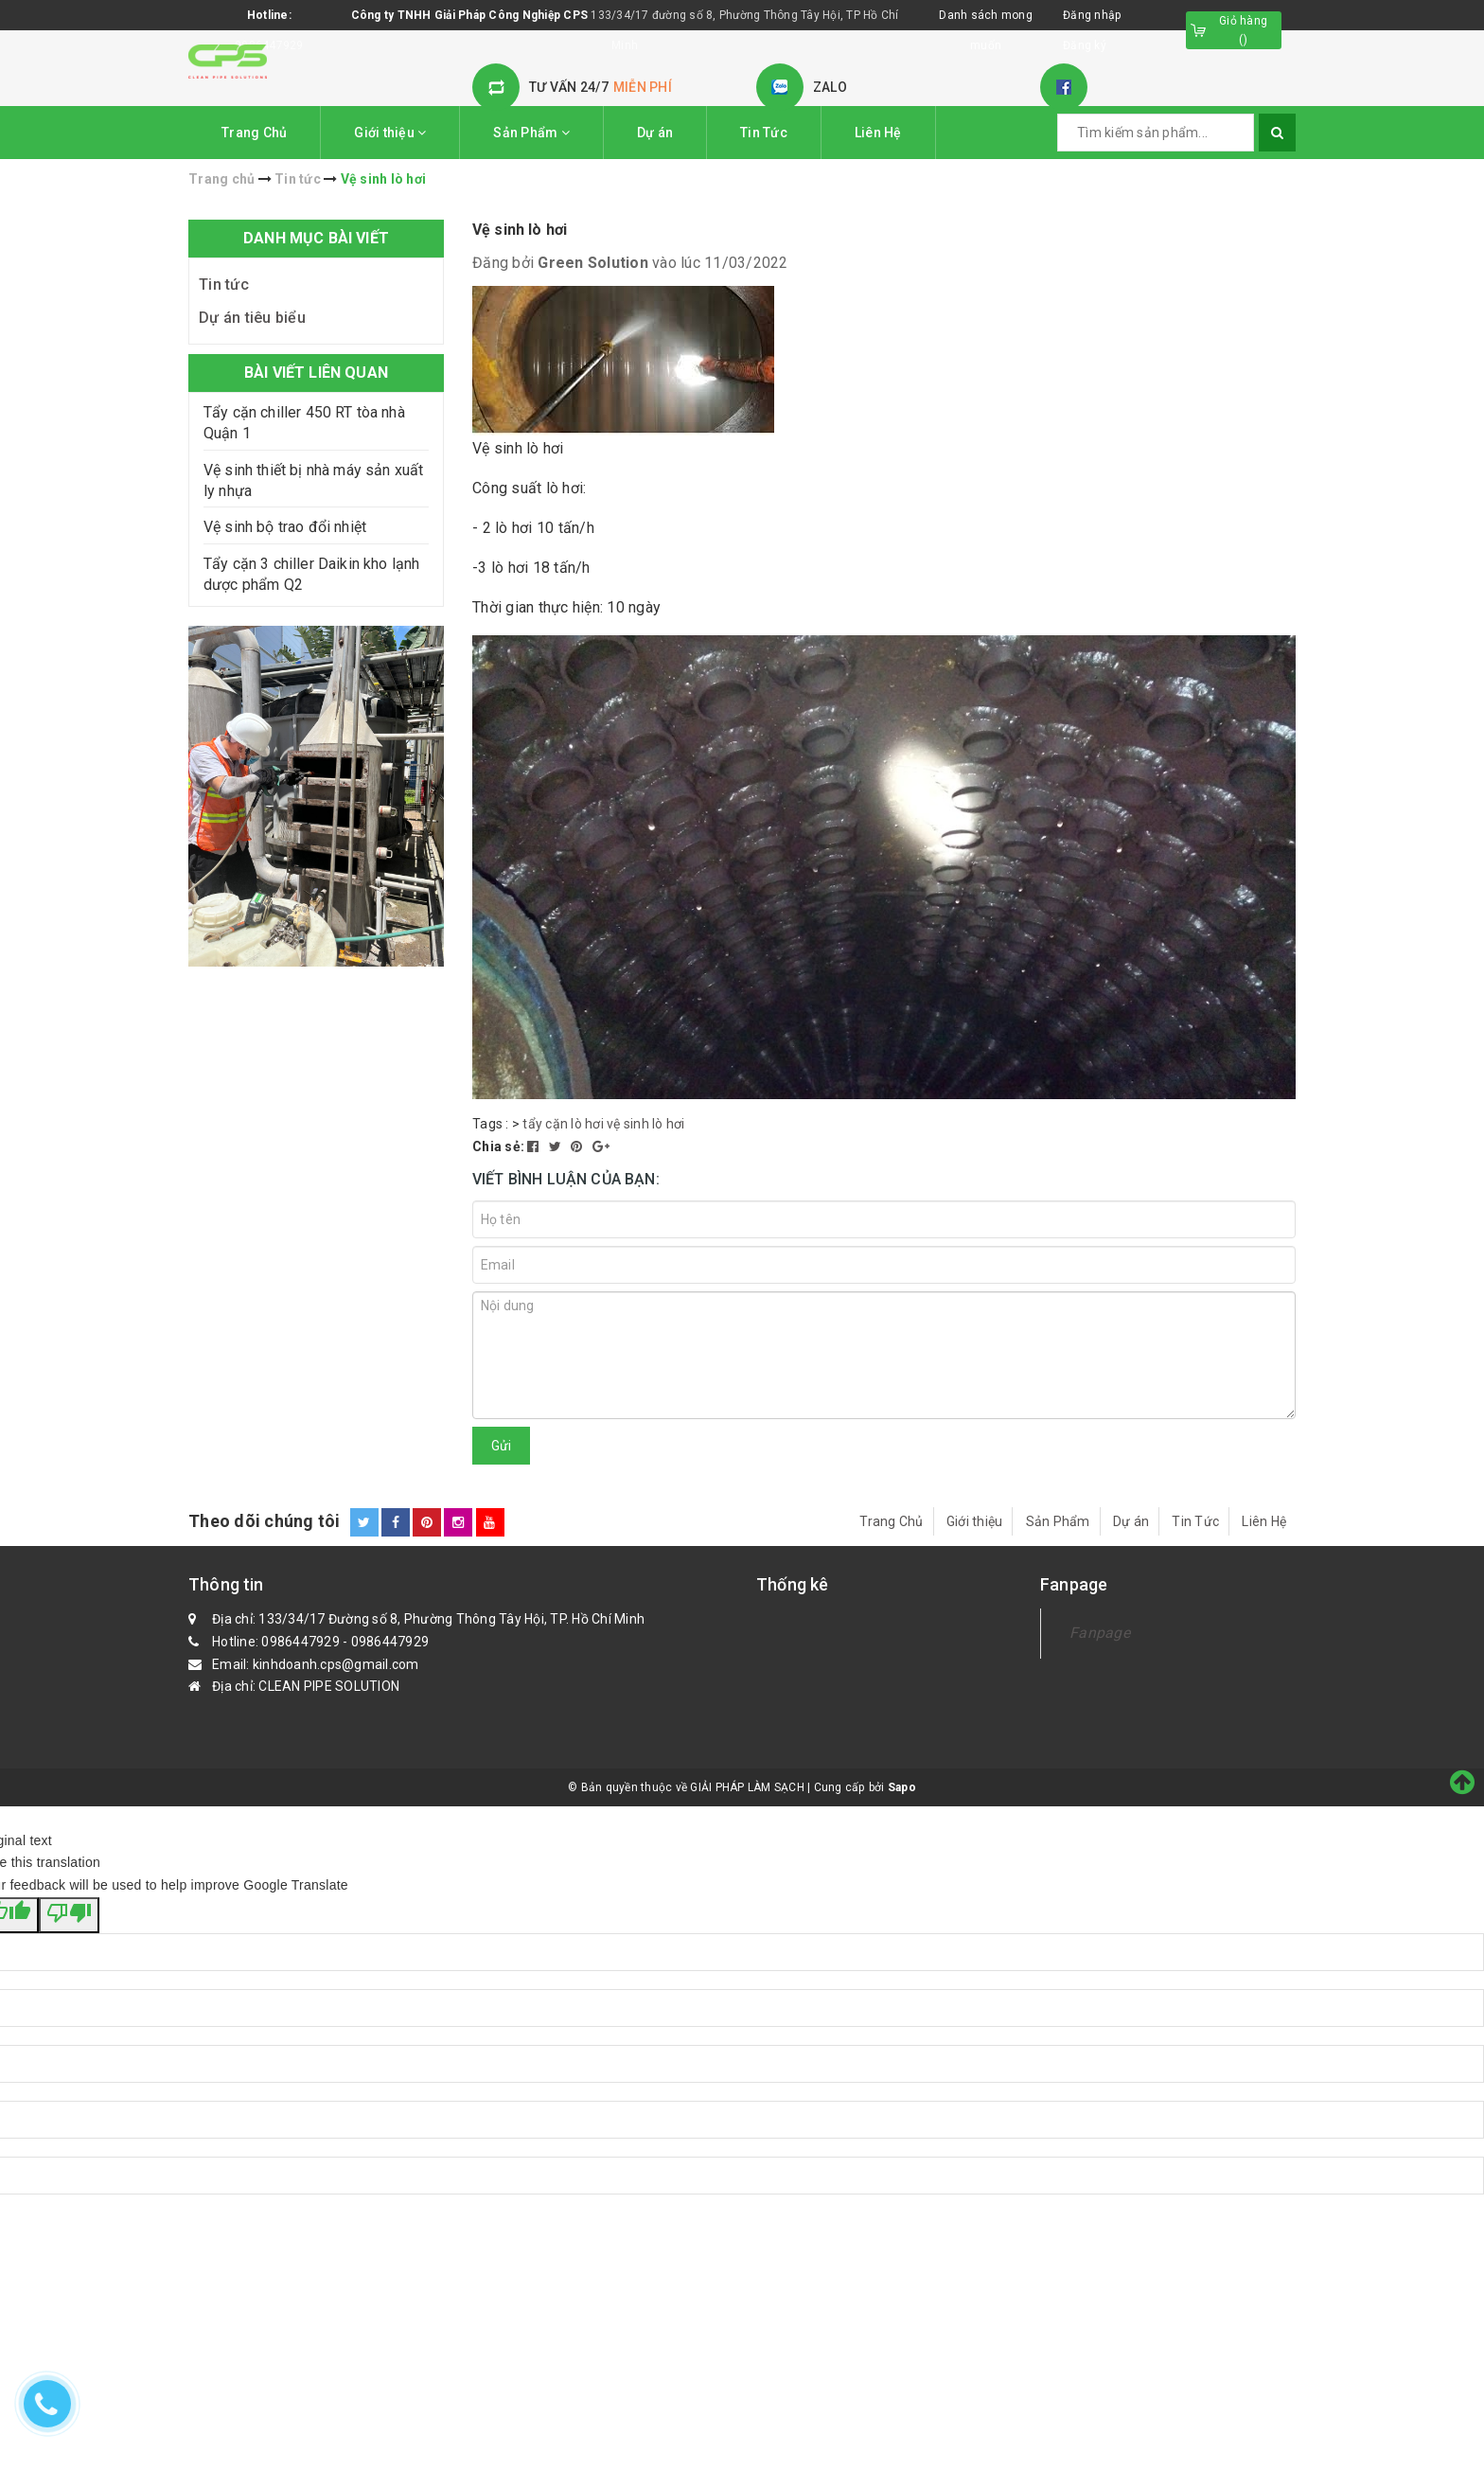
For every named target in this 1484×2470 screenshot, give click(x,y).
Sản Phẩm (531, 132)
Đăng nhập (1092, 15)
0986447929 (300, 1641)
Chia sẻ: (498, 1146)
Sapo (902, 1787)
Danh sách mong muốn (986, 30)
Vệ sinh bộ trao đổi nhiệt (284, 527)
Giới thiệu (390, 132)
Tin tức (224, 284)
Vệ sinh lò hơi (519, 230)
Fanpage (1099, 1633)
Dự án (655, 132)
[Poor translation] (69, 1915)
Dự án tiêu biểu (252, 318)
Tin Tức (763, 132)
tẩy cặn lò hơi (563, 1123)
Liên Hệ (878, 132)
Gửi (501, 1445)
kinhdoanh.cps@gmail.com (336, 1664)
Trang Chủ (254, 132)
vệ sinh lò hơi (646, 1123)
